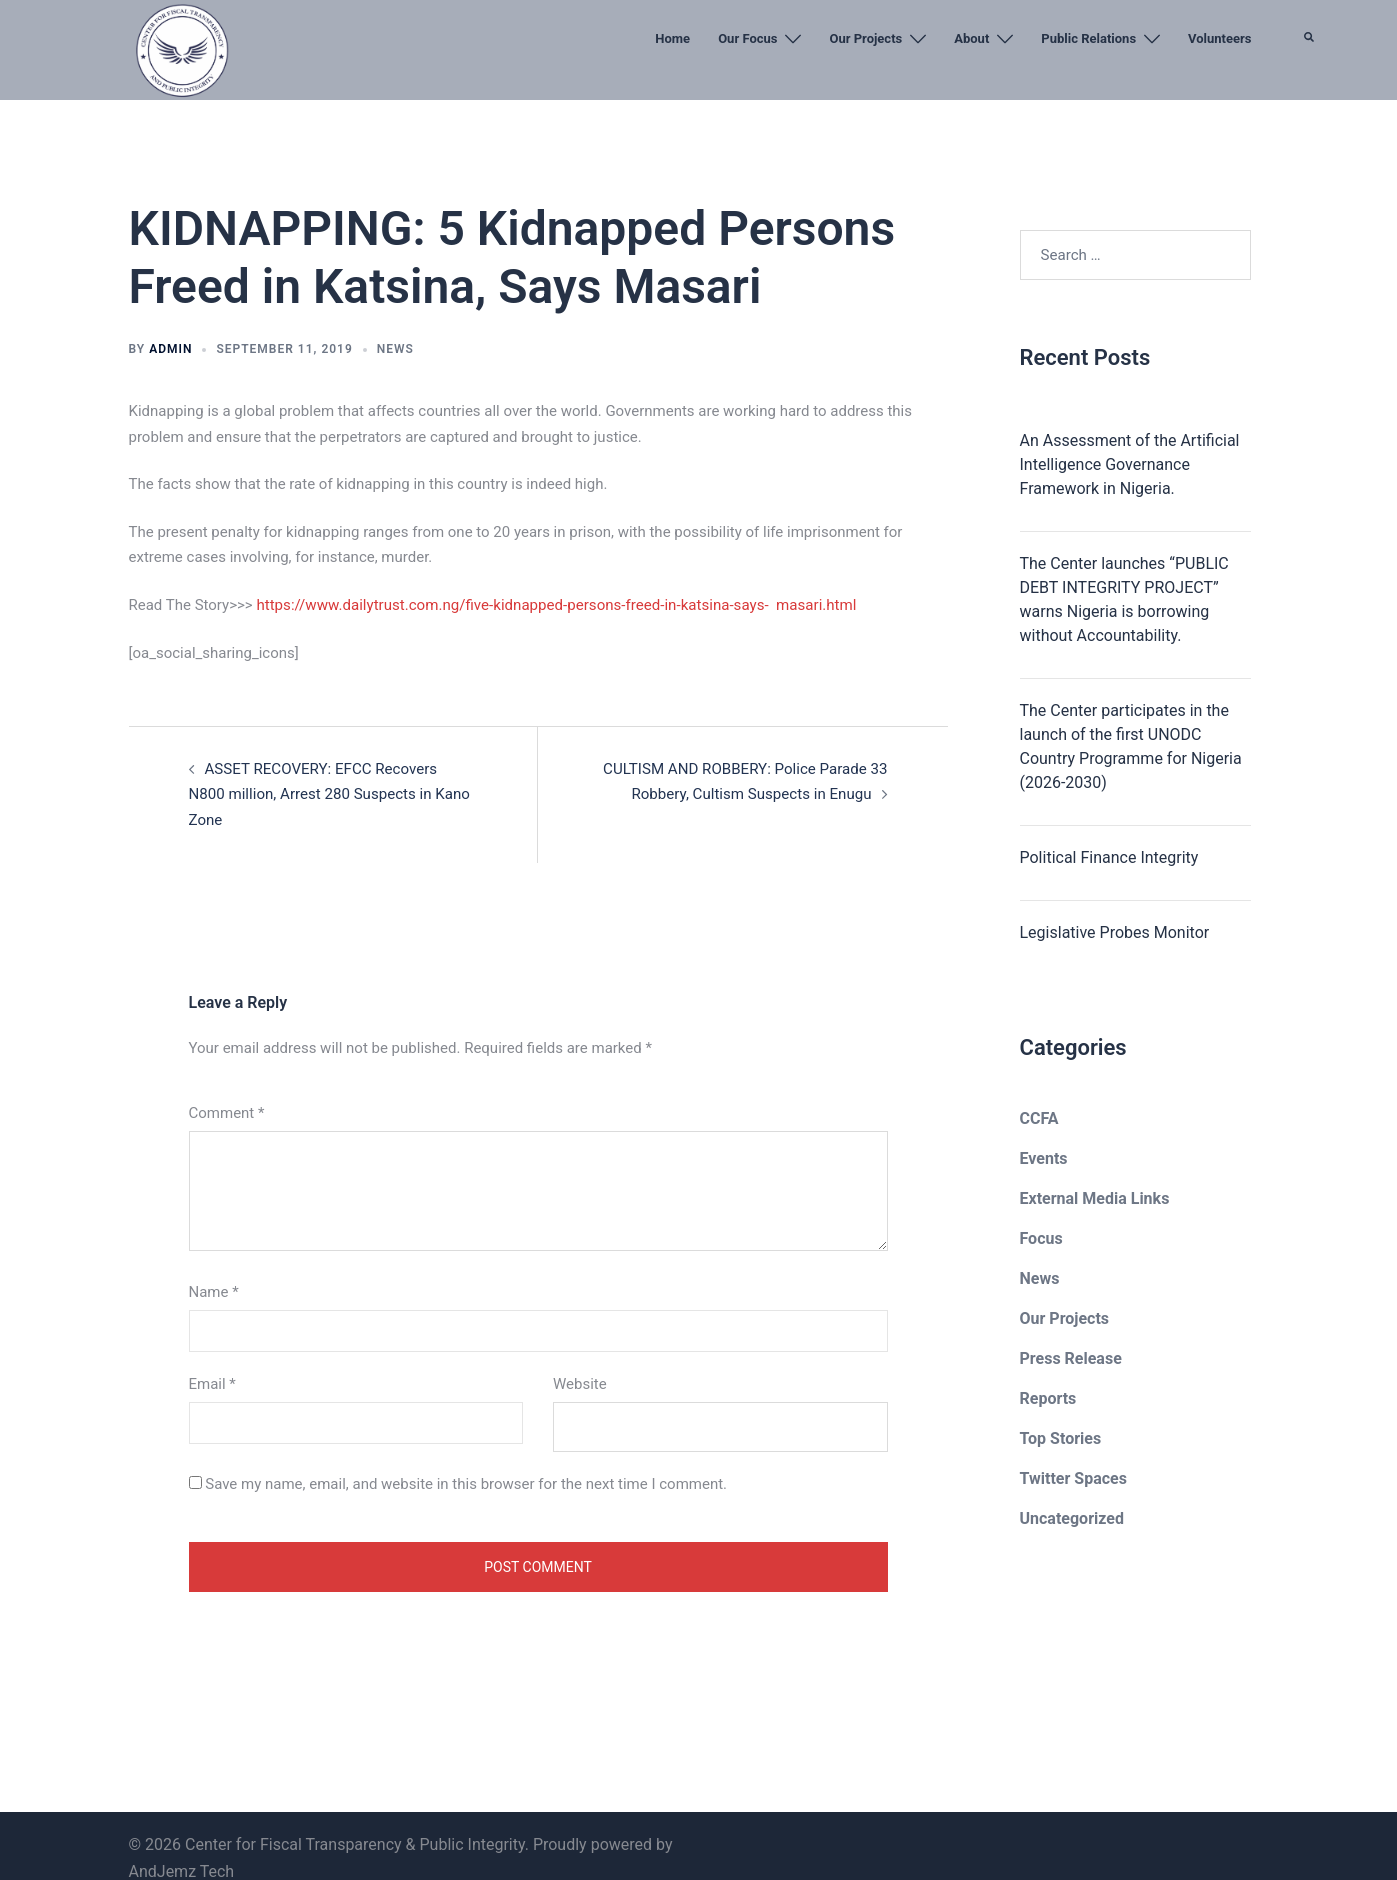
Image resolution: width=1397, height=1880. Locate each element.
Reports (1048, 1398)
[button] (1310, 85)
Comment (227, 1087)
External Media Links (1095, 1198)
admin (170, 349)
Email (212, 1358)
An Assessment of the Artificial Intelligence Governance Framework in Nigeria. (1130, 464)
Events (1044, 1158)
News (395, 349)
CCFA (1039, 1118)
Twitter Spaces (1073, 1478)
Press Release (1071, 1358)
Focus (1041, 1238)
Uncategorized (1072, 1518)
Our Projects (865, 38)
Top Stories (1061, 1438)
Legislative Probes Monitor (1115, 932)
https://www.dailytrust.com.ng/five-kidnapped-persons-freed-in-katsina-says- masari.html (554, 605)
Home (672, 38)
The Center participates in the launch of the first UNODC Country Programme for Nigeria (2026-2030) (1131, 746)
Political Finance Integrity (1109, 857)
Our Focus (747, 38)
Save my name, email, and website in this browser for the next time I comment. (466, 1458)
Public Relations (1088, 38)
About (971, 38)
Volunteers (1219, 38)
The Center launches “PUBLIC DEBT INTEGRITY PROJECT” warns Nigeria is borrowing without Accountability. (1124, 599)
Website (580, 1358)
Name (214, 1266)
